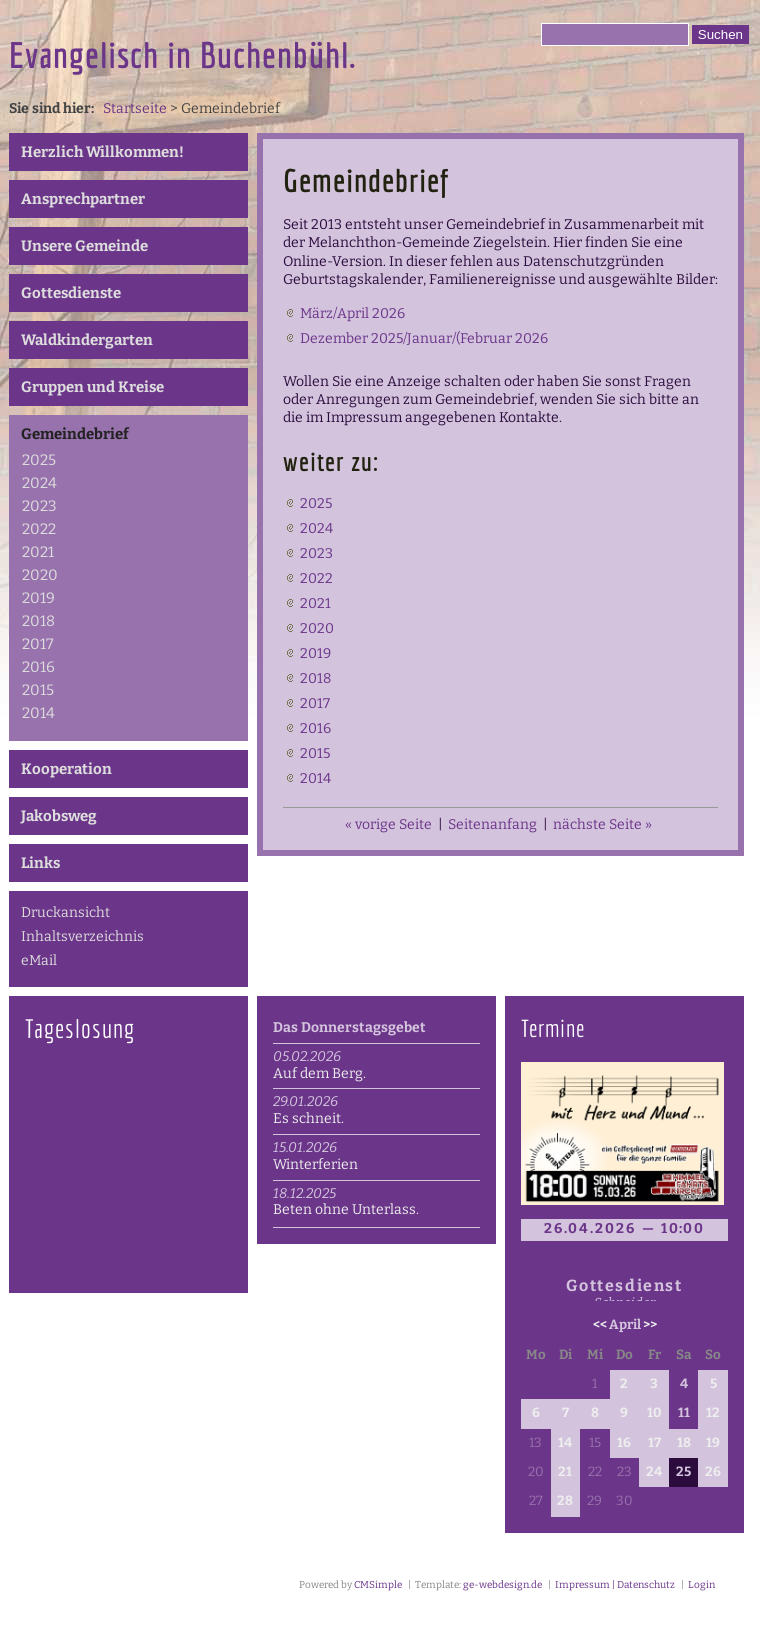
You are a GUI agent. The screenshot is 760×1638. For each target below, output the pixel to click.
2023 (39, 506)
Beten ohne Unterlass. (346, 1209)
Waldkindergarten (87, 340)
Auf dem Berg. (319, 1073)
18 (684, 1443)
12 (713, 1413)
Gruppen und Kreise (92, 387)
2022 (39, 529)
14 (565, 1443)
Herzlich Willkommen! (102, 152)
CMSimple (378, 1585)
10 (654, 1413)
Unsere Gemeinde (84, 246)
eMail (39, 960)
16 (624, 1443)
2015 (38, 690)
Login (701, 1585)
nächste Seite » (602, 824)
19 (713, 1443)
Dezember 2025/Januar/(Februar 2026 (424, 338)
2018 (38, 621)
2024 (39, 483)
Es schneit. (308, 1118)
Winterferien (315, 1164)
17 (654, 1443)
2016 (38, 667)
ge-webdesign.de (502, 1585)
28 (565, 1501)
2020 (40, 575)
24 (654, 1472)
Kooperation (66, 769)
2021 (38, 552)
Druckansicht (65, 912)
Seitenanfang (492, 824)
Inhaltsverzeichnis (82, 936)
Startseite (135, 108)
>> (650, 1325)
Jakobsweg (59, 816)
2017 (38, 644)
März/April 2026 (352, 313)
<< (600, 1325)
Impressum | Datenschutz (614, 1585)
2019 (38, 598)
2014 (38, 713)
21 (565, 1472)
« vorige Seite (388, 824)
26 (713, 1472)
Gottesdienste (71, 293)
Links (40, 863)
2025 (39, 460)
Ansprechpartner (83, 199)
